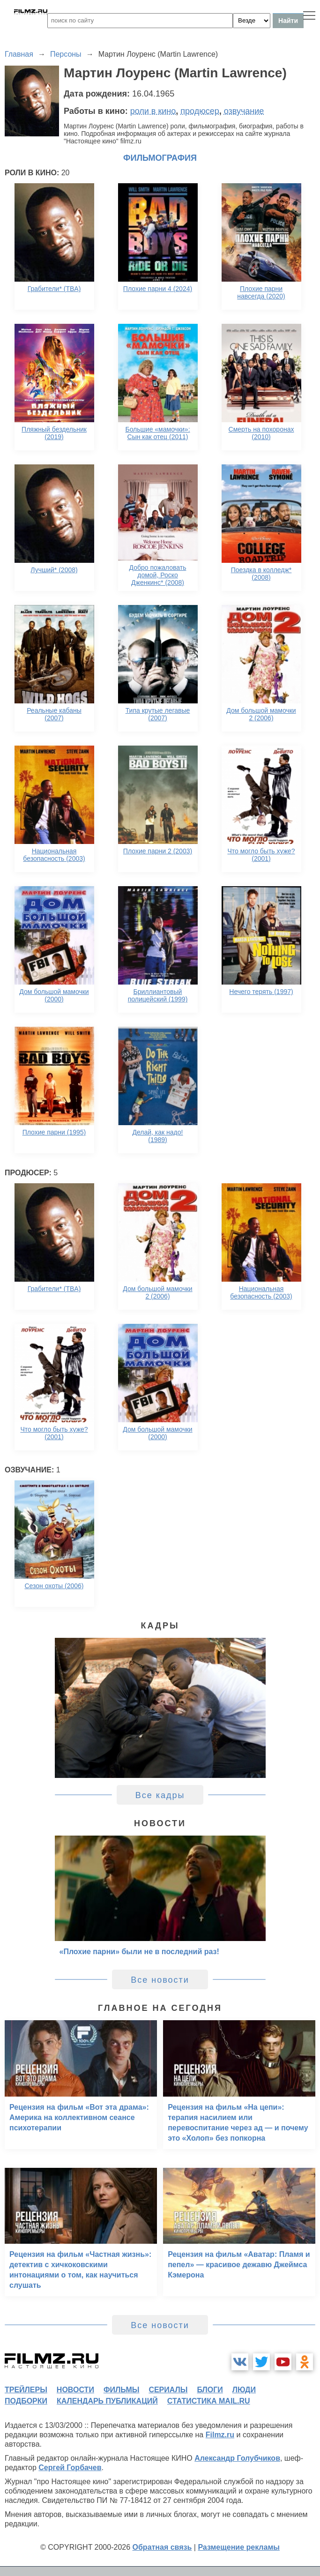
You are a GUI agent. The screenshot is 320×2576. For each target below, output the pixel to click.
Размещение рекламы (239, 2547)
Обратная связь (162, 2547)
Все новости (160, 1980)
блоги (210, 2390)
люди (244, 2390)
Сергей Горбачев (69, 2467)
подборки (26, 2401)
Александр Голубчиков (237, 2458)
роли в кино (153, 111)
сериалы (168, 2390)
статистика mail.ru (208, 2401)
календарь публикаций (107, 2401)
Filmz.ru (220, 2435)
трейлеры (26, 2390)
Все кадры (160, 1795)
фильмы (121, 2390)
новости (75, 2390)
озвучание (244, 111)
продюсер (199, 111)
